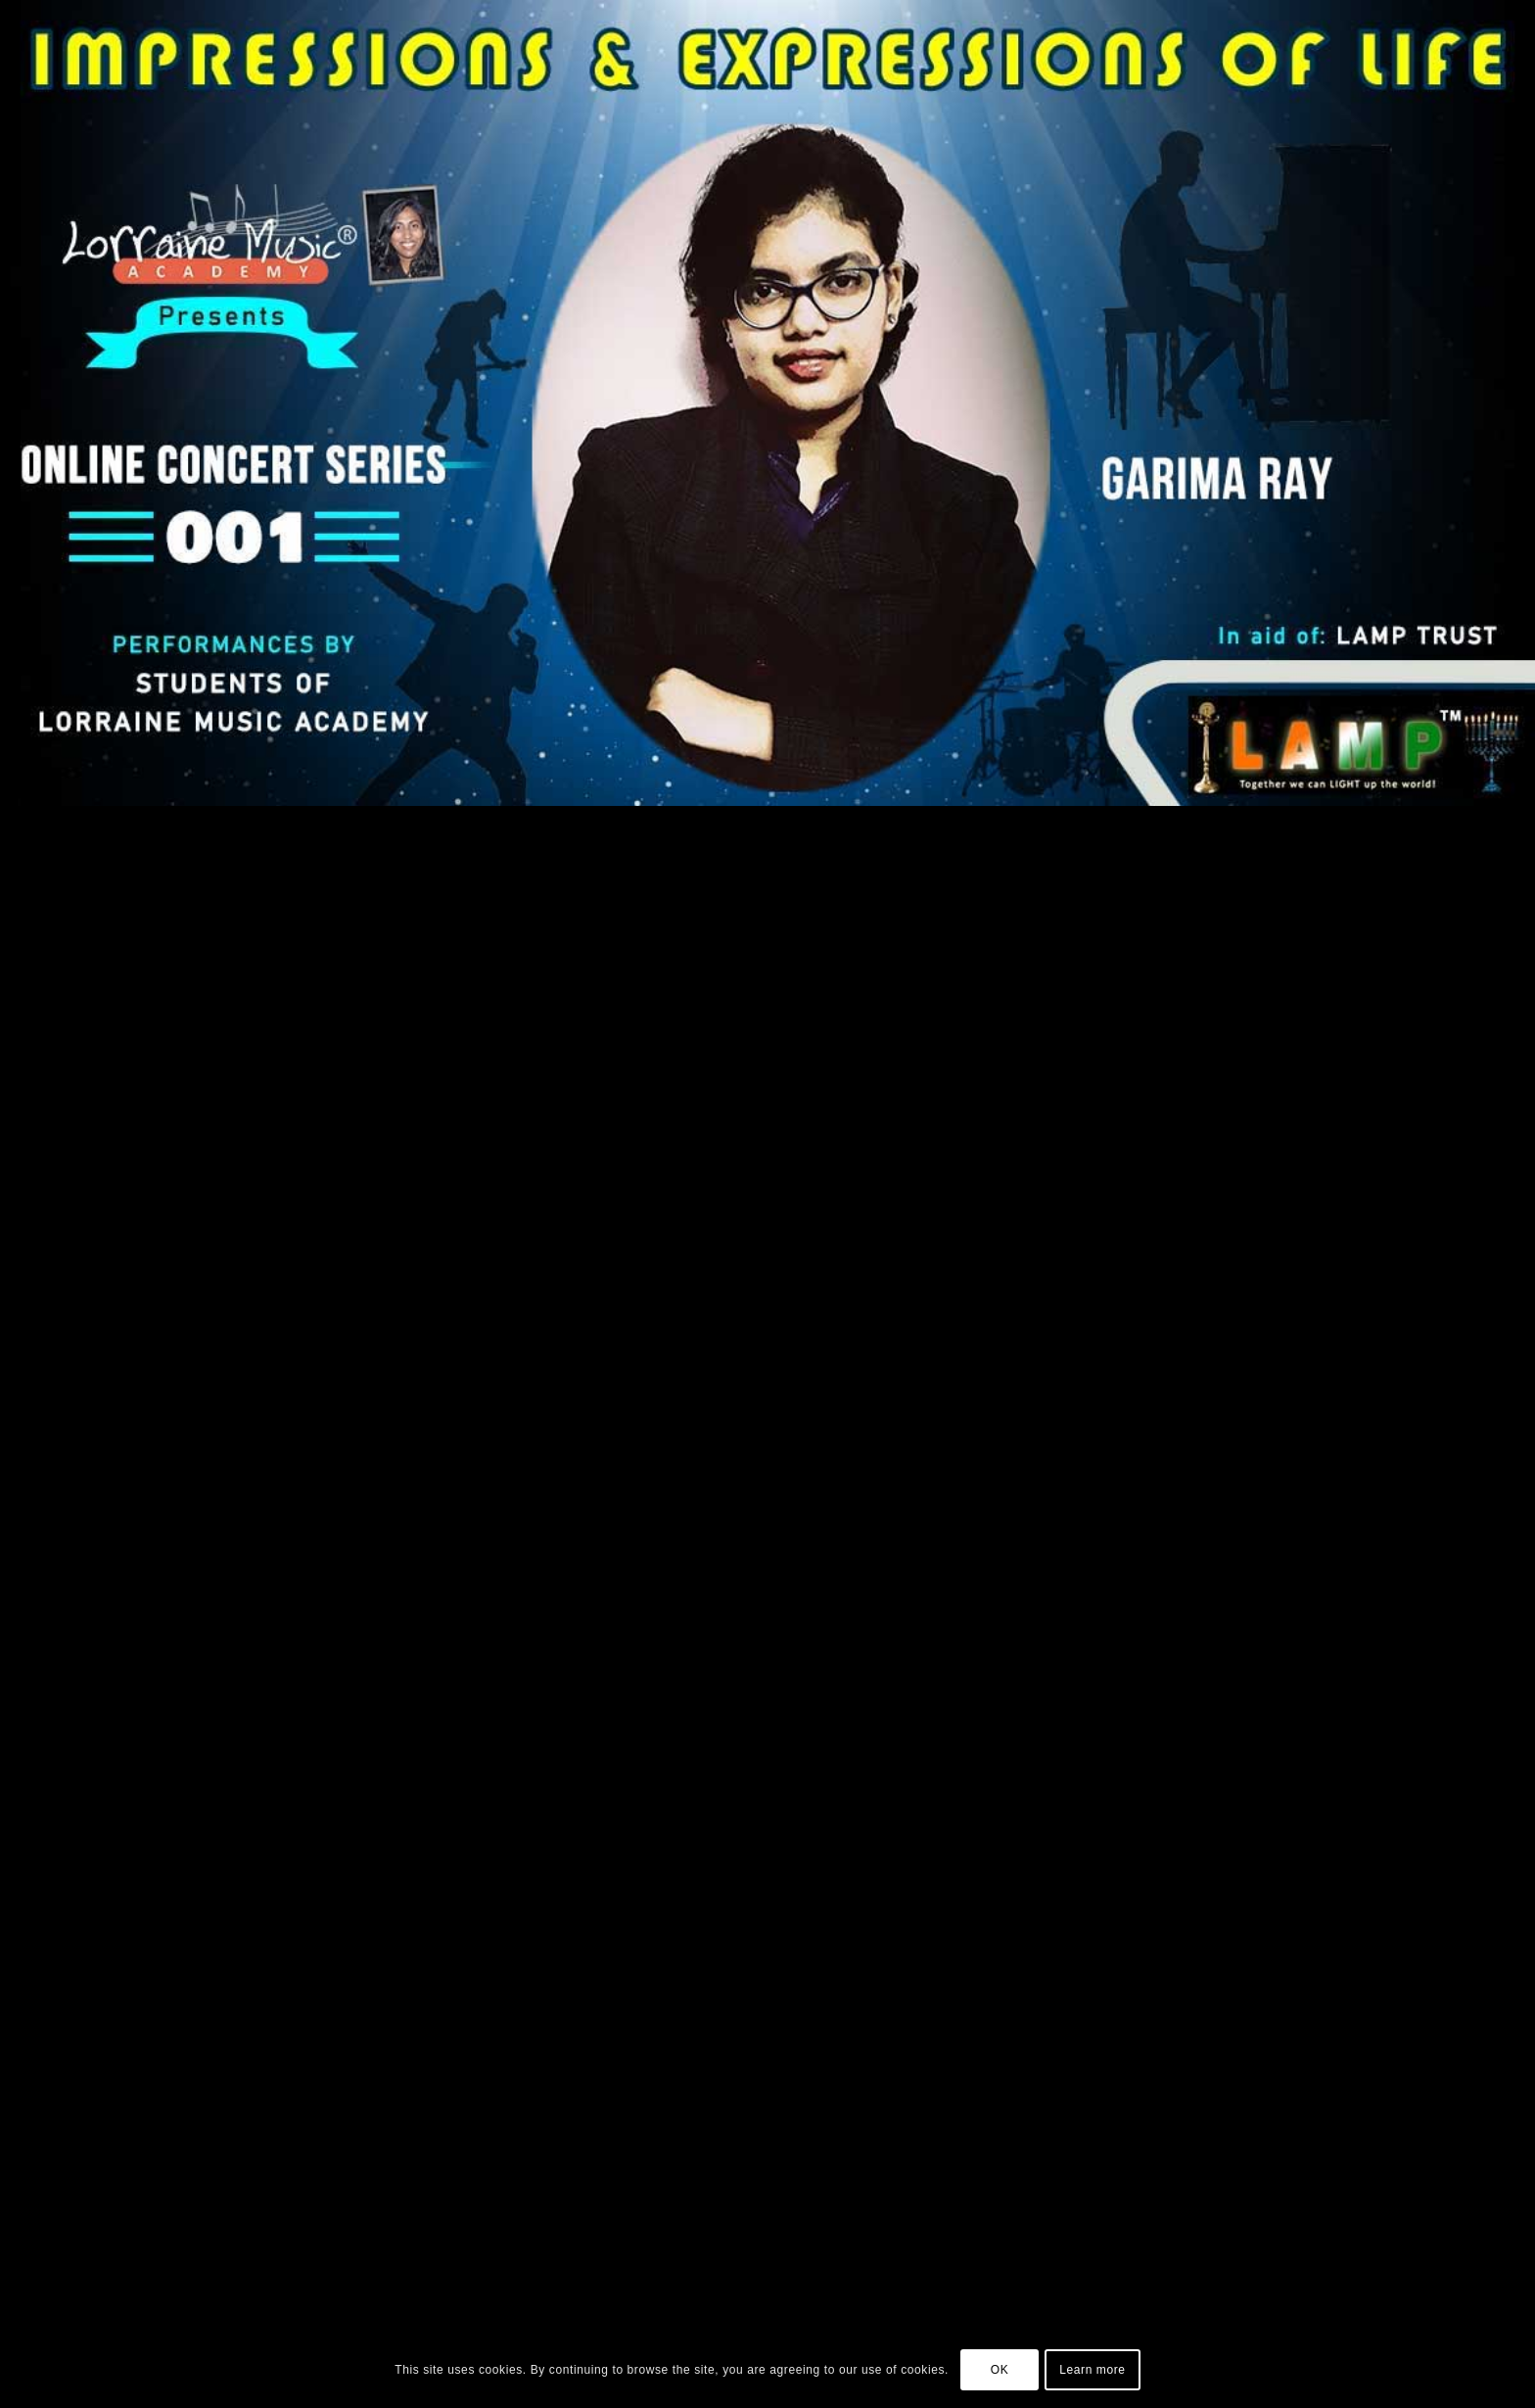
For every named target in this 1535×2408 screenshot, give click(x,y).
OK (1000, 2370)
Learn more (1092, 2370)
